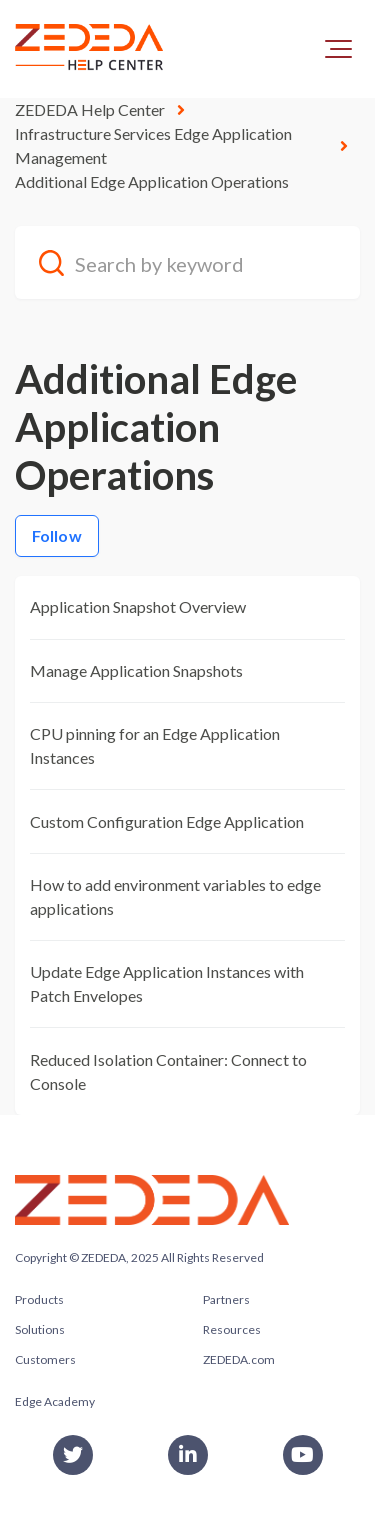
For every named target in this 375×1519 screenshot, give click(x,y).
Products (39, 1299)
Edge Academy (55, 1401)
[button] (338, 49)
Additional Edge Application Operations (152, 181)
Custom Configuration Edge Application (167, 821)
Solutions (40, 1329)
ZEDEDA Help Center (90, 109)
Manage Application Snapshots (136, 670)
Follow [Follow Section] (57, 535)
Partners (226, 1299)
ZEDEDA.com (239, 1359)
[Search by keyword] (187, 262)
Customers (45, 1359)
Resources (232, 1329)
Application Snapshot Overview (138, 606)
